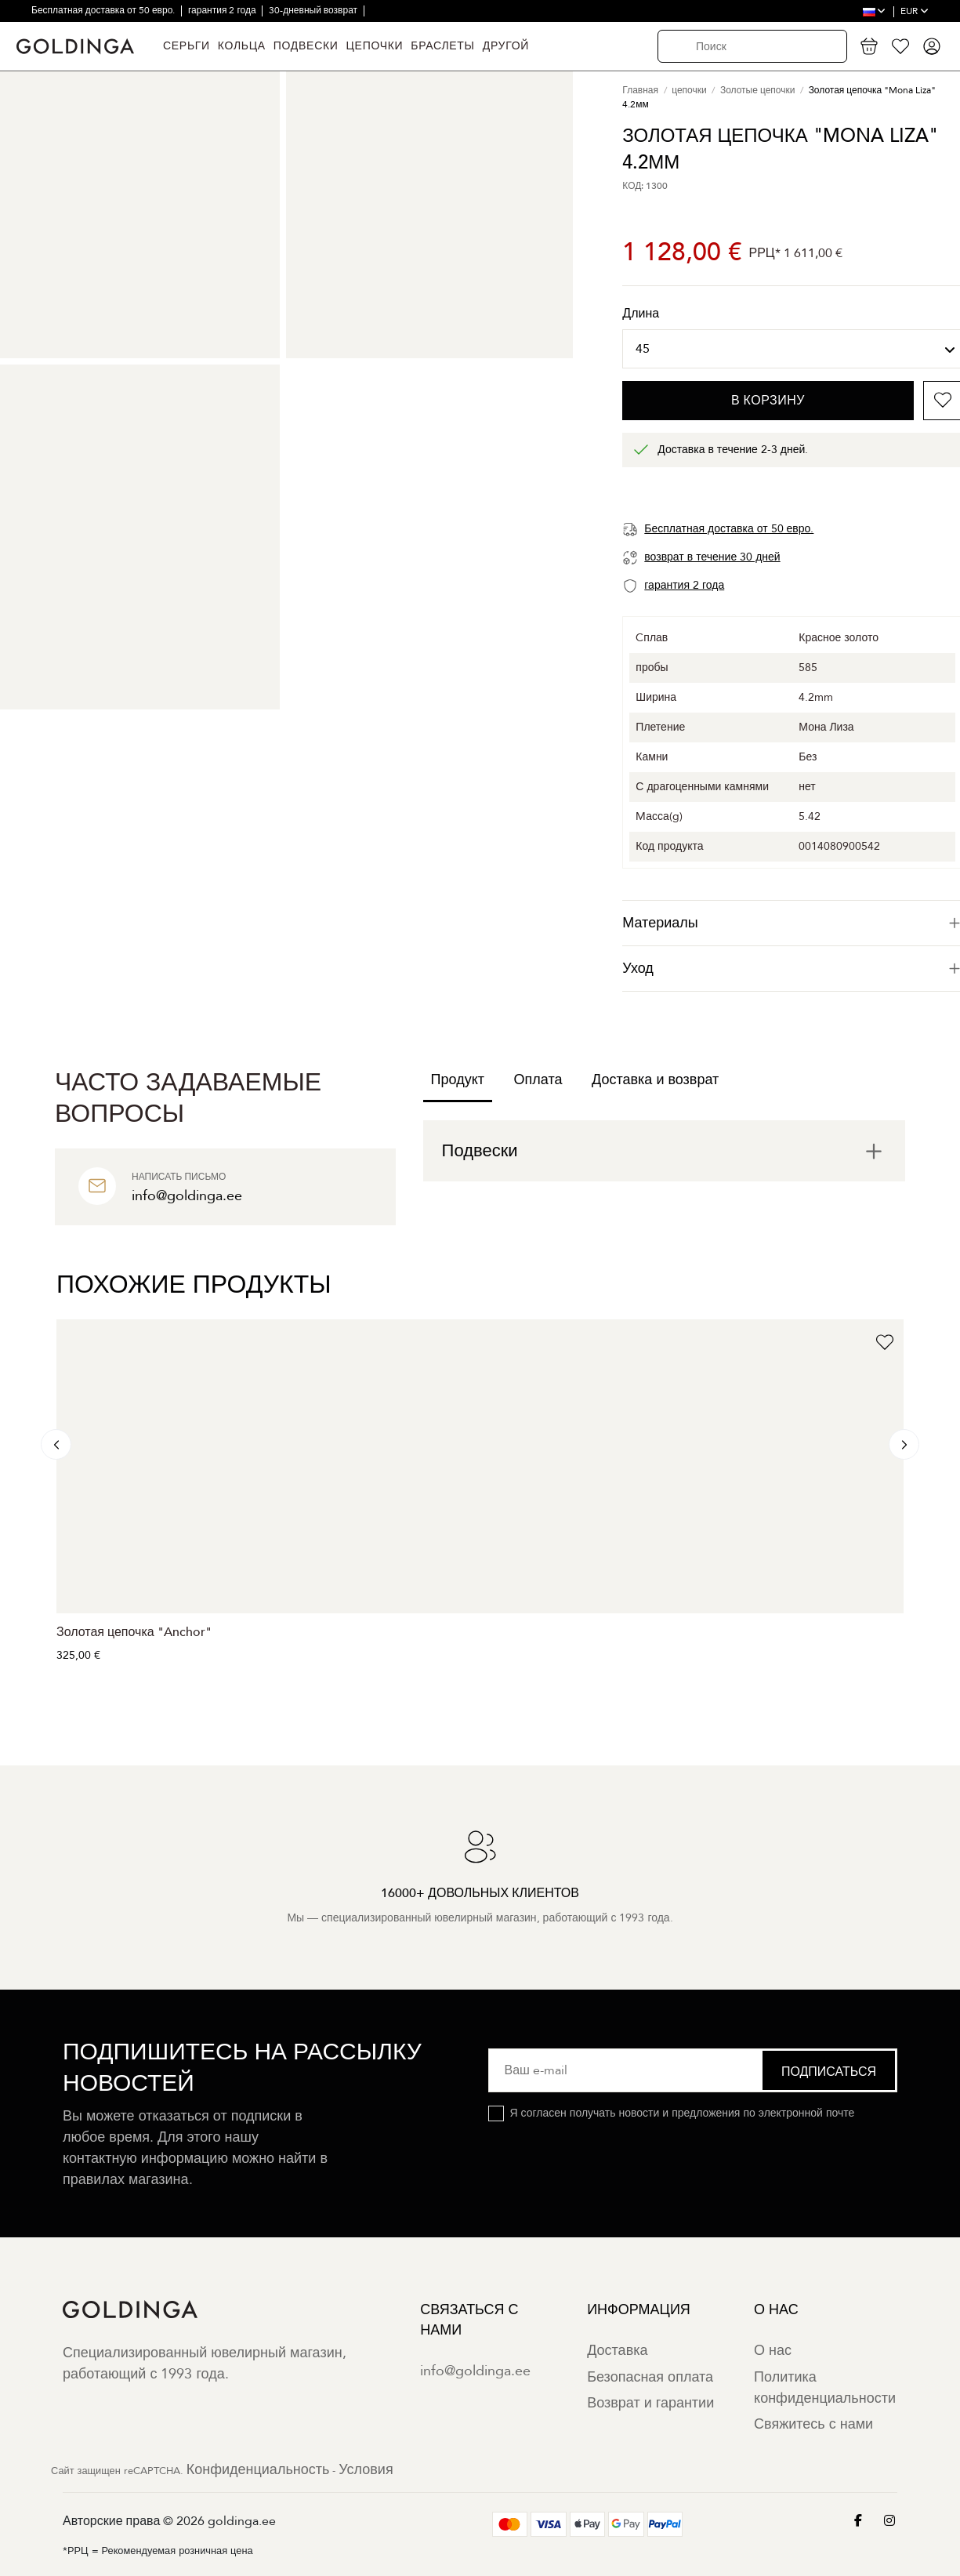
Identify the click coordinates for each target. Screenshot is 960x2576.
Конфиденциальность (258, 2470)
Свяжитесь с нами (813, 2424)
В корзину (768, 400)
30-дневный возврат (314, 10)
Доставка (617, 2350)
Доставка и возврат (655, 1080)
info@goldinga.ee (475, 2371)
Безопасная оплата (650, 2377)
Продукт (457, 1080)
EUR (914, 11)
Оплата (538, 1080)
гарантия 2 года (223, 10)
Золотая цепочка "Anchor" (134, 1632)
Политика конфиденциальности (825, 2387)
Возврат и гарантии (650, 2403)
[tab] (664, 1150)
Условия (366, 2470)
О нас (773, 2350)
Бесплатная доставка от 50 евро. (104, 10)
